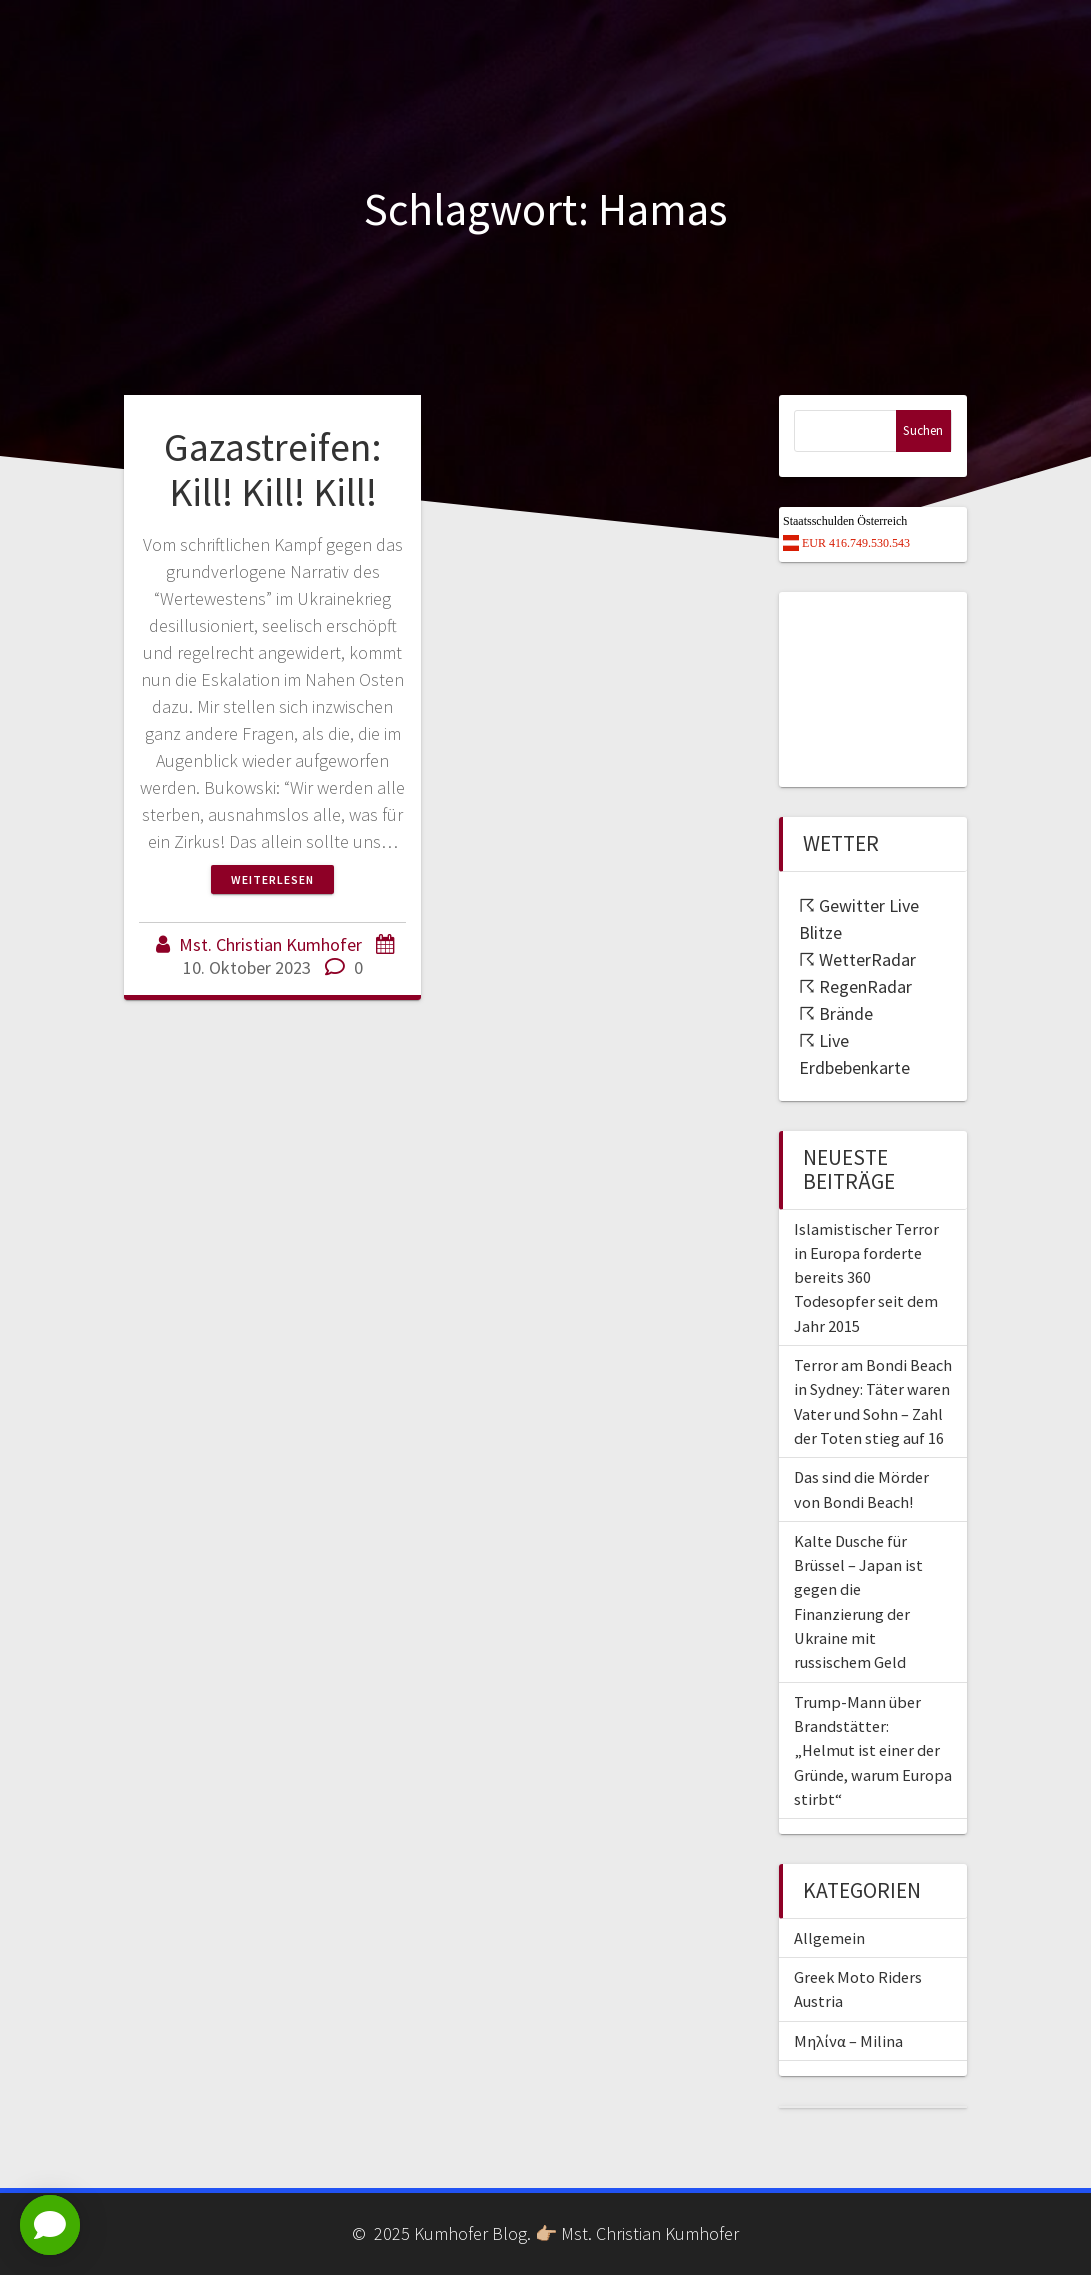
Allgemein (829, 1938)
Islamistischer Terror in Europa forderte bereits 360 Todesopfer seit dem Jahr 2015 (866, 1277)
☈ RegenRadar (855, 986)
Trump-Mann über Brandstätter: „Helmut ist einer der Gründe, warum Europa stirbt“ (873, 1750)
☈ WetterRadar (857, 959)
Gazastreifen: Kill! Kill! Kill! (273, 470)
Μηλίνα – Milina (848, 2041)
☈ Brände (836, 1013)
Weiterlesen (272, 879)
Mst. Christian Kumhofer (270, 944)
